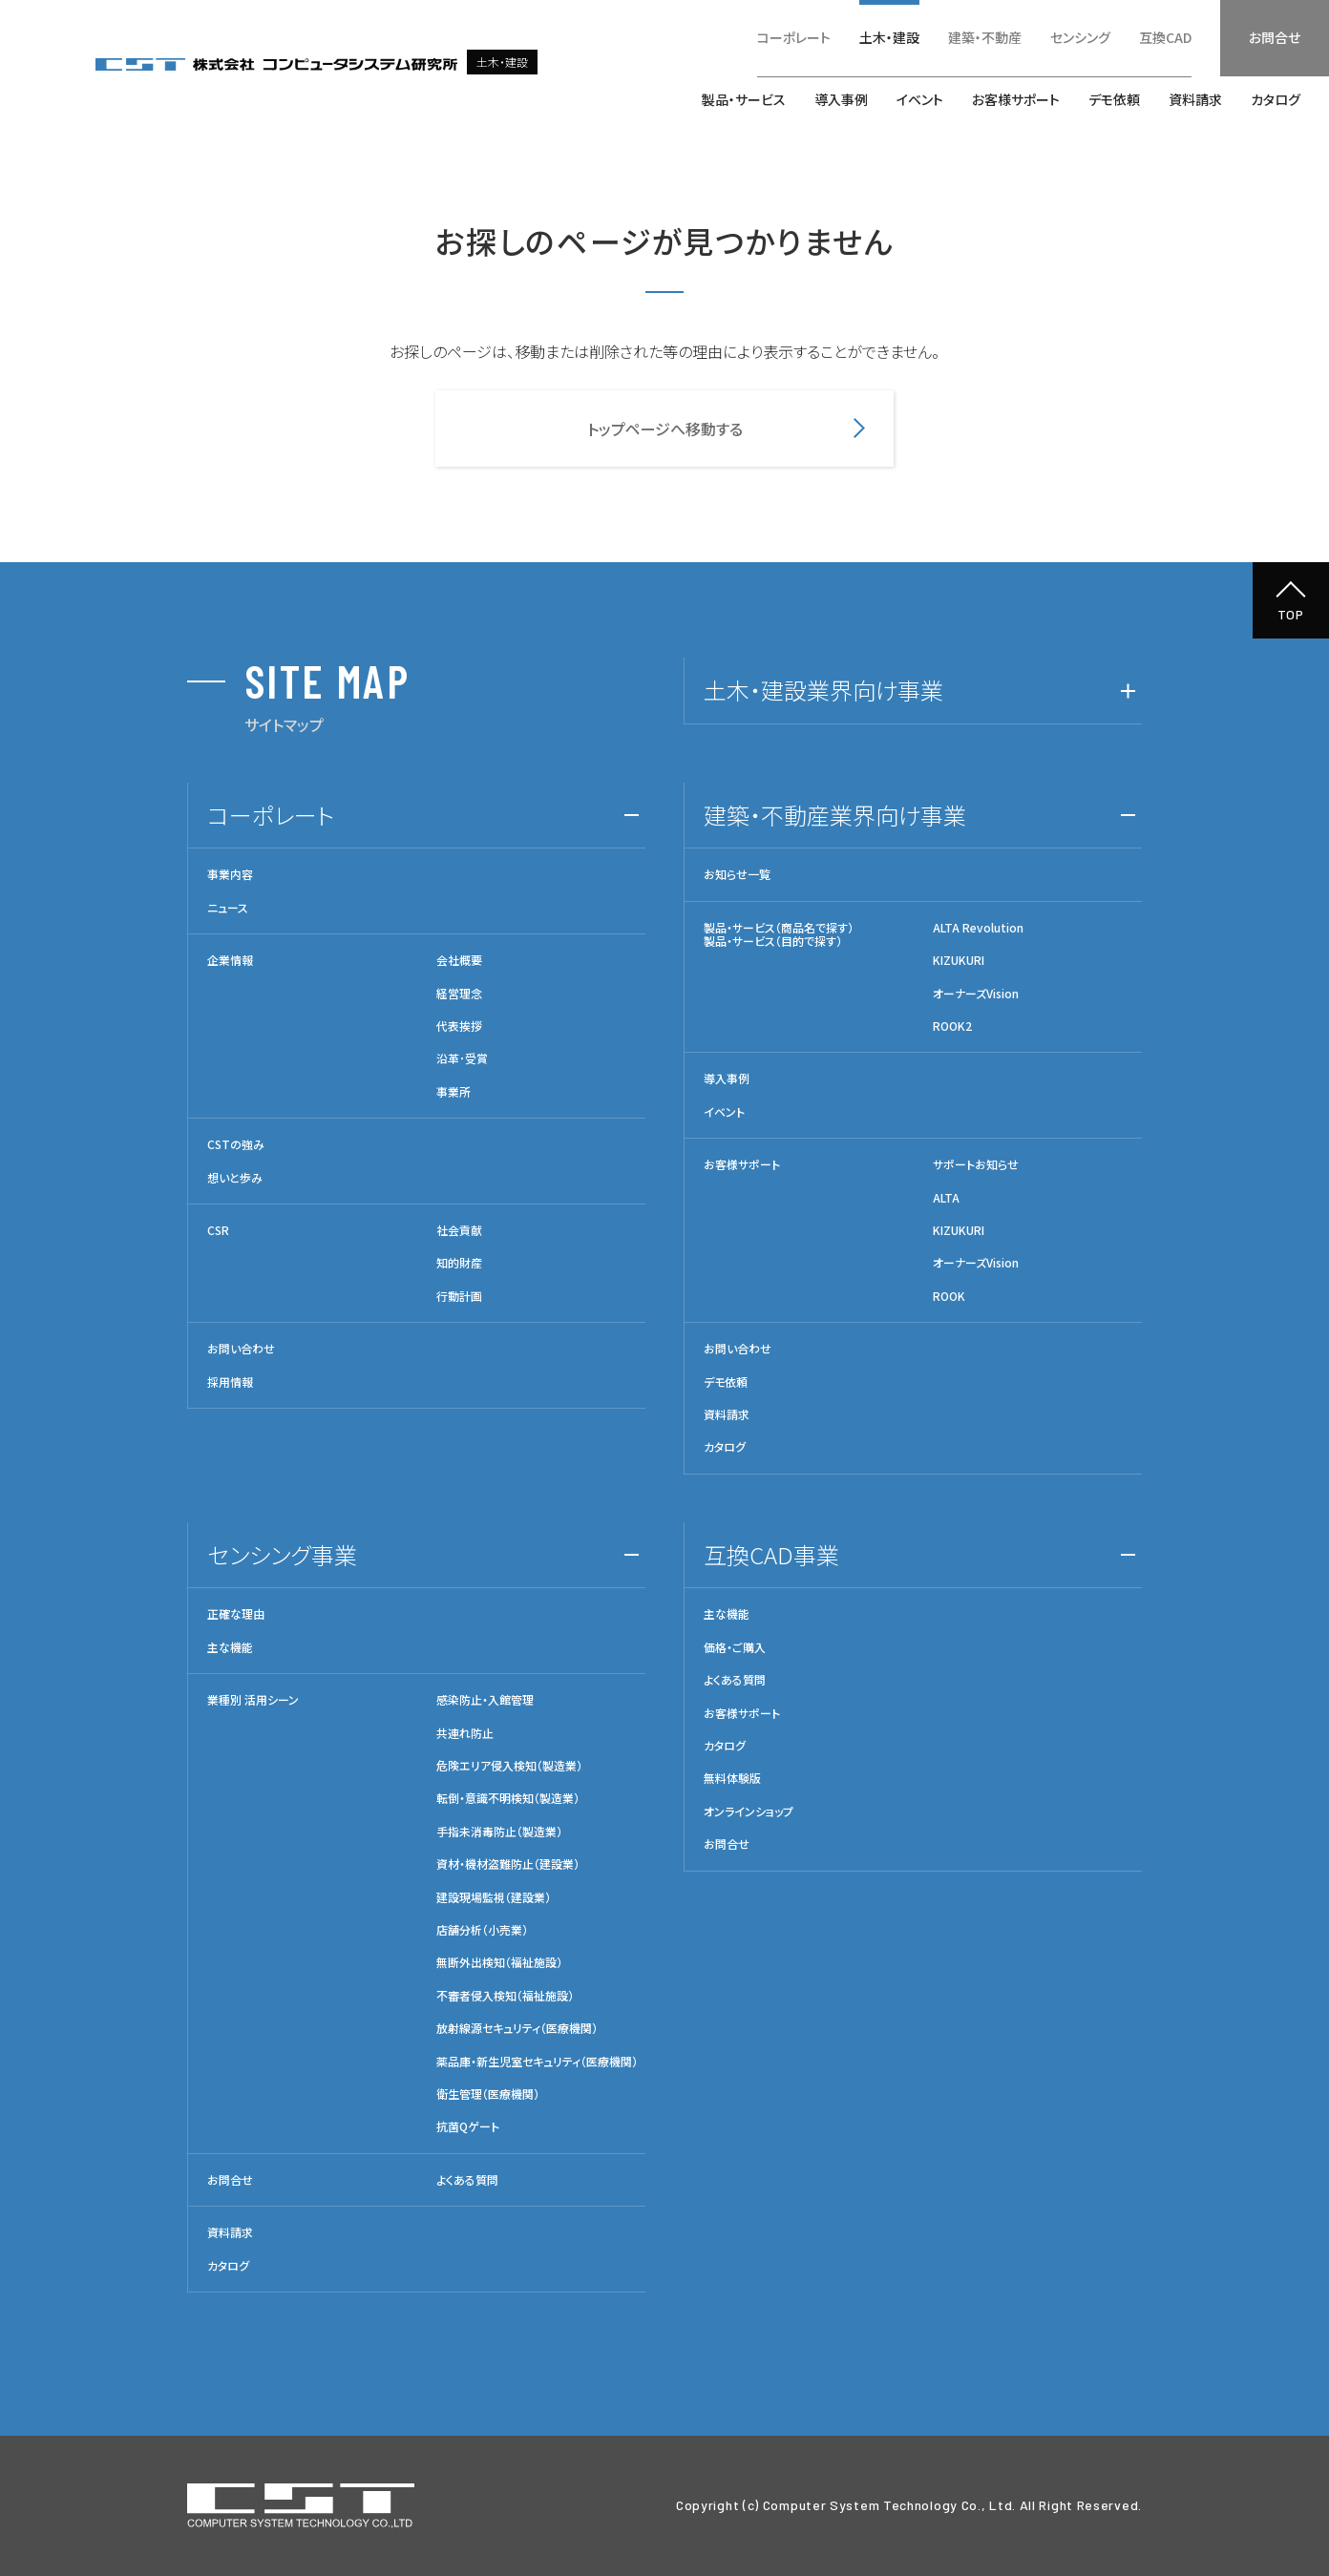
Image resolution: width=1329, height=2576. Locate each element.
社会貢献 (459, 1230)
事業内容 (230, 874)
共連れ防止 (465, 1733)
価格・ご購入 (735, 1647)
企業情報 (230, 960)
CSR (218, 1230)
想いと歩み (235, 1177)
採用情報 (230, 1382)
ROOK (949, 1296)
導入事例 (841, 99)
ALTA (946, 1197)
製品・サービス (744, 99)
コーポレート (794, 37)
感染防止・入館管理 (485, 1700)
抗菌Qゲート (467, 2126)
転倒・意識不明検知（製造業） (508, 1798)
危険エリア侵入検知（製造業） (509, 1765)
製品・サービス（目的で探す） (773, 940)
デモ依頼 (1114, 99)
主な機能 (230, 1647)
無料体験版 (732, 1778)
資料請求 (1195, 99)
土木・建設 (889, 37)
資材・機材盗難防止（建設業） (508, 1864)
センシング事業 (282, 1554)
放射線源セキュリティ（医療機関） (517, 2028)
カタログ (1275, 99)
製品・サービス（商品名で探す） (779, 927)
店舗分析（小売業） (482, 1930)
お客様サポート (1016, 99)
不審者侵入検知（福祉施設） (505, 1995)
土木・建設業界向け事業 (823, 689)
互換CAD (1165, 37)
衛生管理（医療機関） (487, 2094)
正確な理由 (235, 1614)
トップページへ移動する (665, 428)
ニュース (227, 907)
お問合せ (1274, 37)
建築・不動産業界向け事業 (835, 814)
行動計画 (459, 1296)
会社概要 (459, 960)
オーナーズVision (976, 993)
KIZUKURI (958, 960)
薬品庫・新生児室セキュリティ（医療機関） (537, 2061)
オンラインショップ (748, 1811)
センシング (1080, 37)
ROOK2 (952, 1026)
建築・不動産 (985, 37)
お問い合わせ (241, 1348)
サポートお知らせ (976, 1164)
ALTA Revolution (978, 927)
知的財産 (459, 1262)
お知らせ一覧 (737, 874)
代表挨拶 (459, 1026)
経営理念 (459, 993)
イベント (920, 99)
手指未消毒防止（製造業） (499, 1831)
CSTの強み (235, 1144)
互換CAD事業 (771, 1554)
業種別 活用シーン (253, 1700)
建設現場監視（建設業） (493, 1897)
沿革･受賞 (462, 1058)
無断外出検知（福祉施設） (499, 1962)
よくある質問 (467, 2180)
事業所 (453, 1092)
